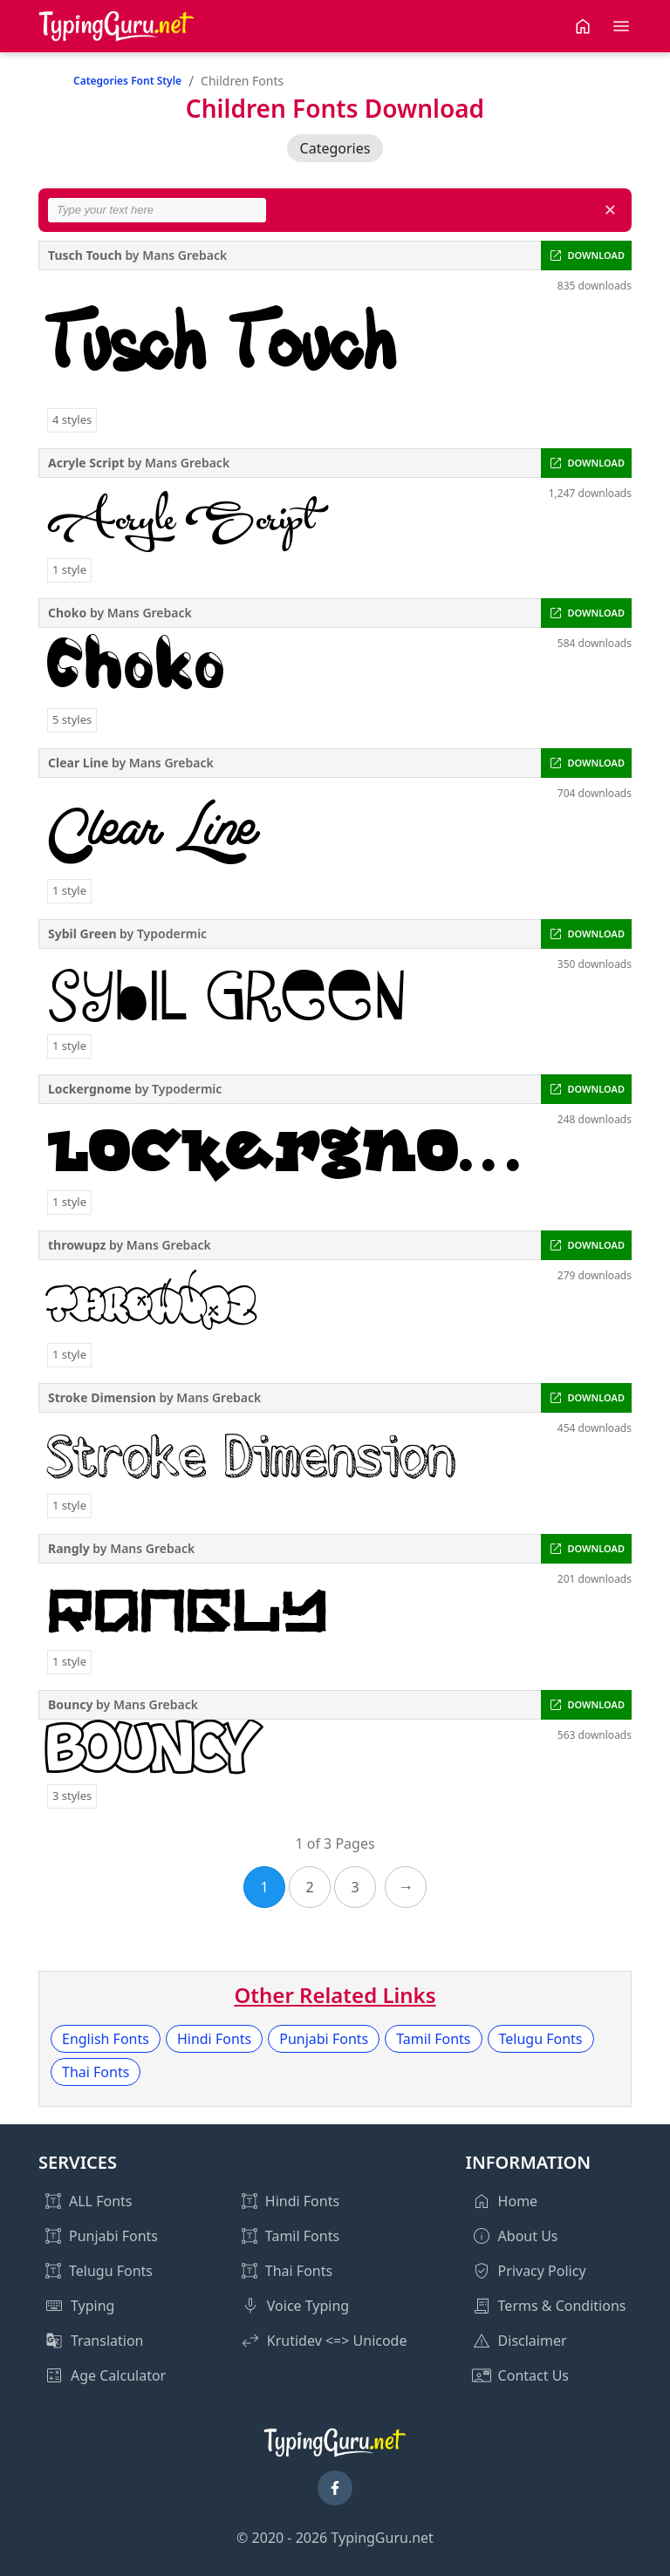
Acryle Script (86, 462)
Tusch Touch (85, 255)
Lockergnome (90, 1088)
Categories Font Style (127, 80)
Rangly (69, 1548)
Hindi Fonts (214, 2038)
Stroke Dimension (102, 1397)
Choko (67, 612)
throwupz (77, 1245)
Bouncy (70, 1704)
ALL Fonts (100, 2201)
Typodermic (172, 933)
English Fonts (105, 2038)
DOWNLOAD (596, 255)
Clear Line (78, 762)
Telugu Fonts (541, 2038)
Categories (335, 148)
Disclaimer (532, 2340)
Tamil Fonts (433, 2038)
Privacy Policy (542, 2270)
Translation (107, 2340)
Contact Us (533, 2375)
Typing (92, 2305)
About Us (528, 2235)
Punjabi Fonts (323, 2038)
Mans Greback (184, 255)
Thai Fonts (95, 2072)
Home (518, 2201)
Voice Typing (308, 2305)
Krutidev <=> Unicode (337, 2340)
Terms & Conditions (562, 2305)
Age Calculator (118, 2375)
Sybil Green (82, 933)
